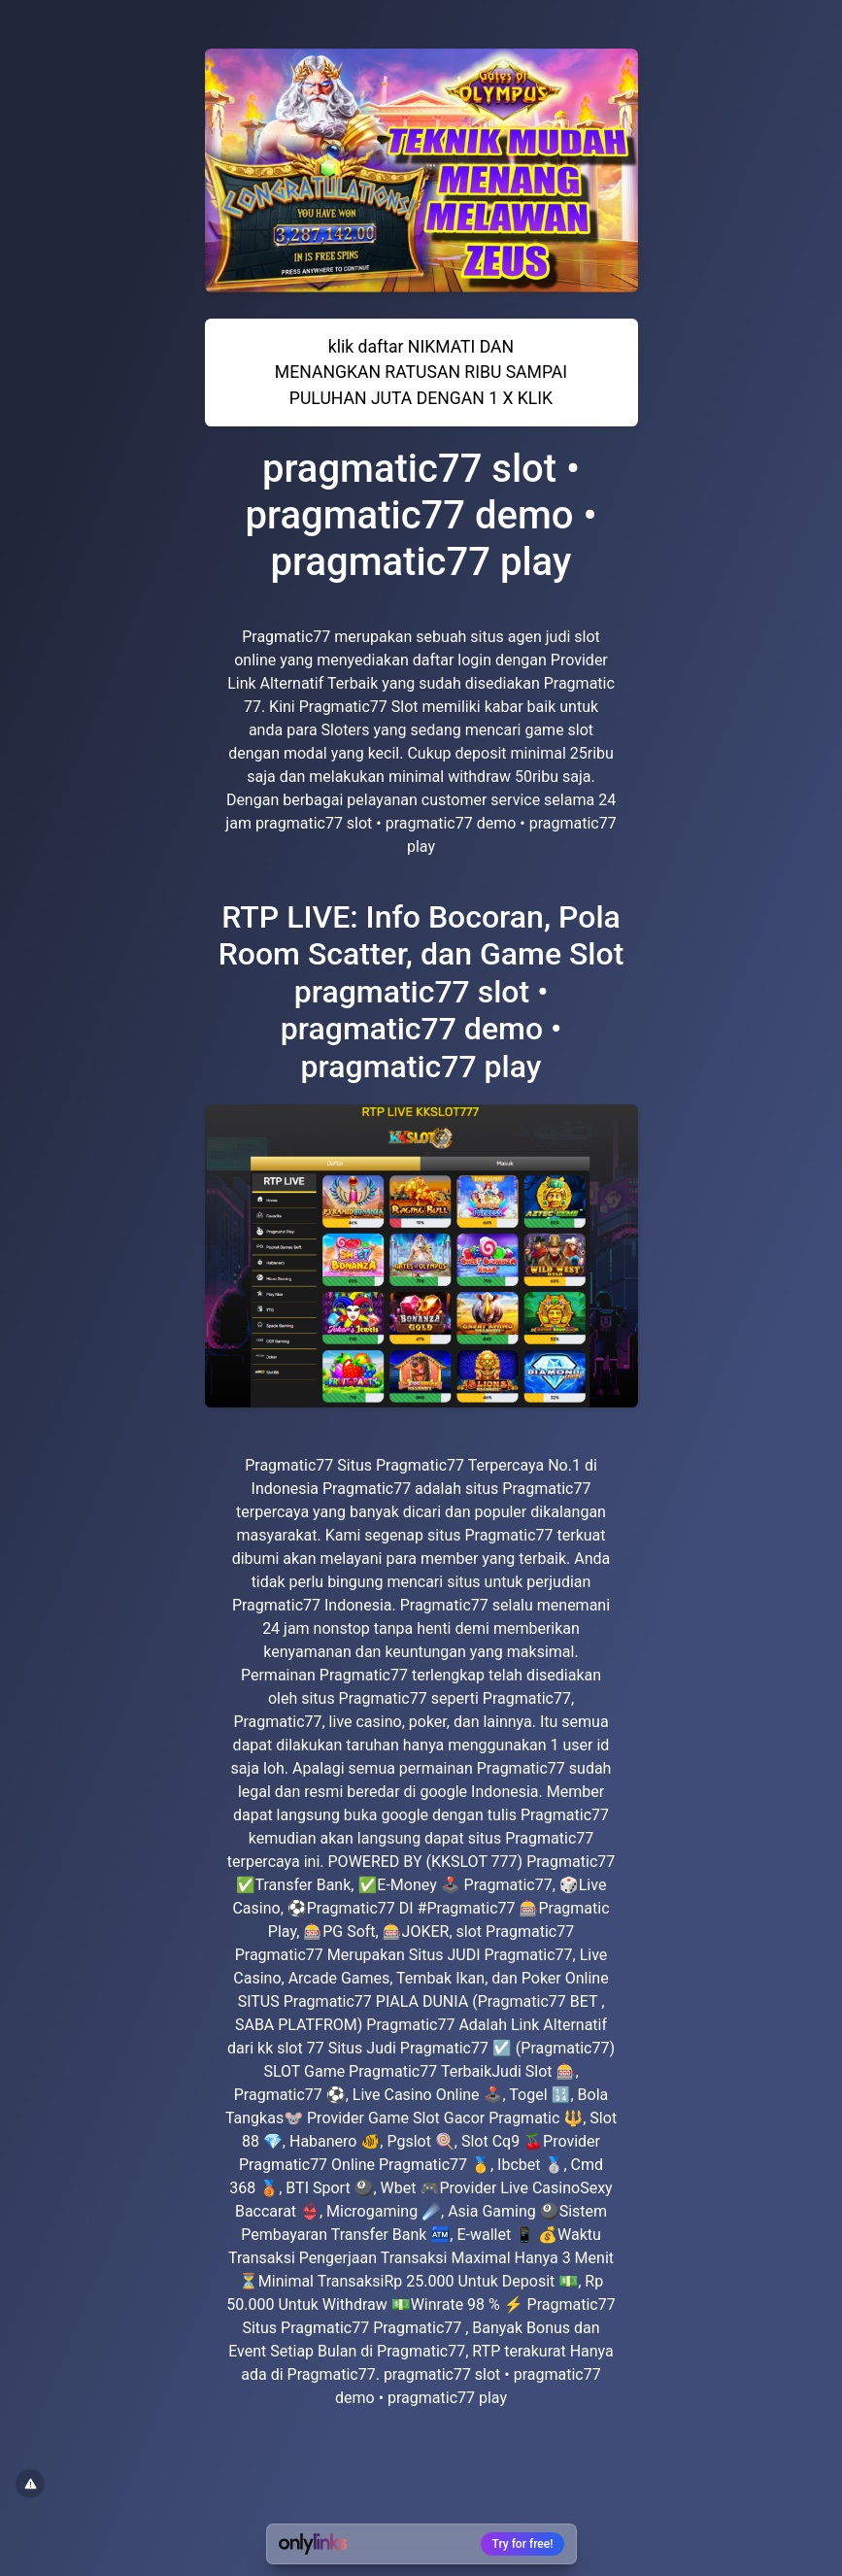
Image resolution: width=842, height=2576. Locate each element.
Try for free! (523, 2544)
